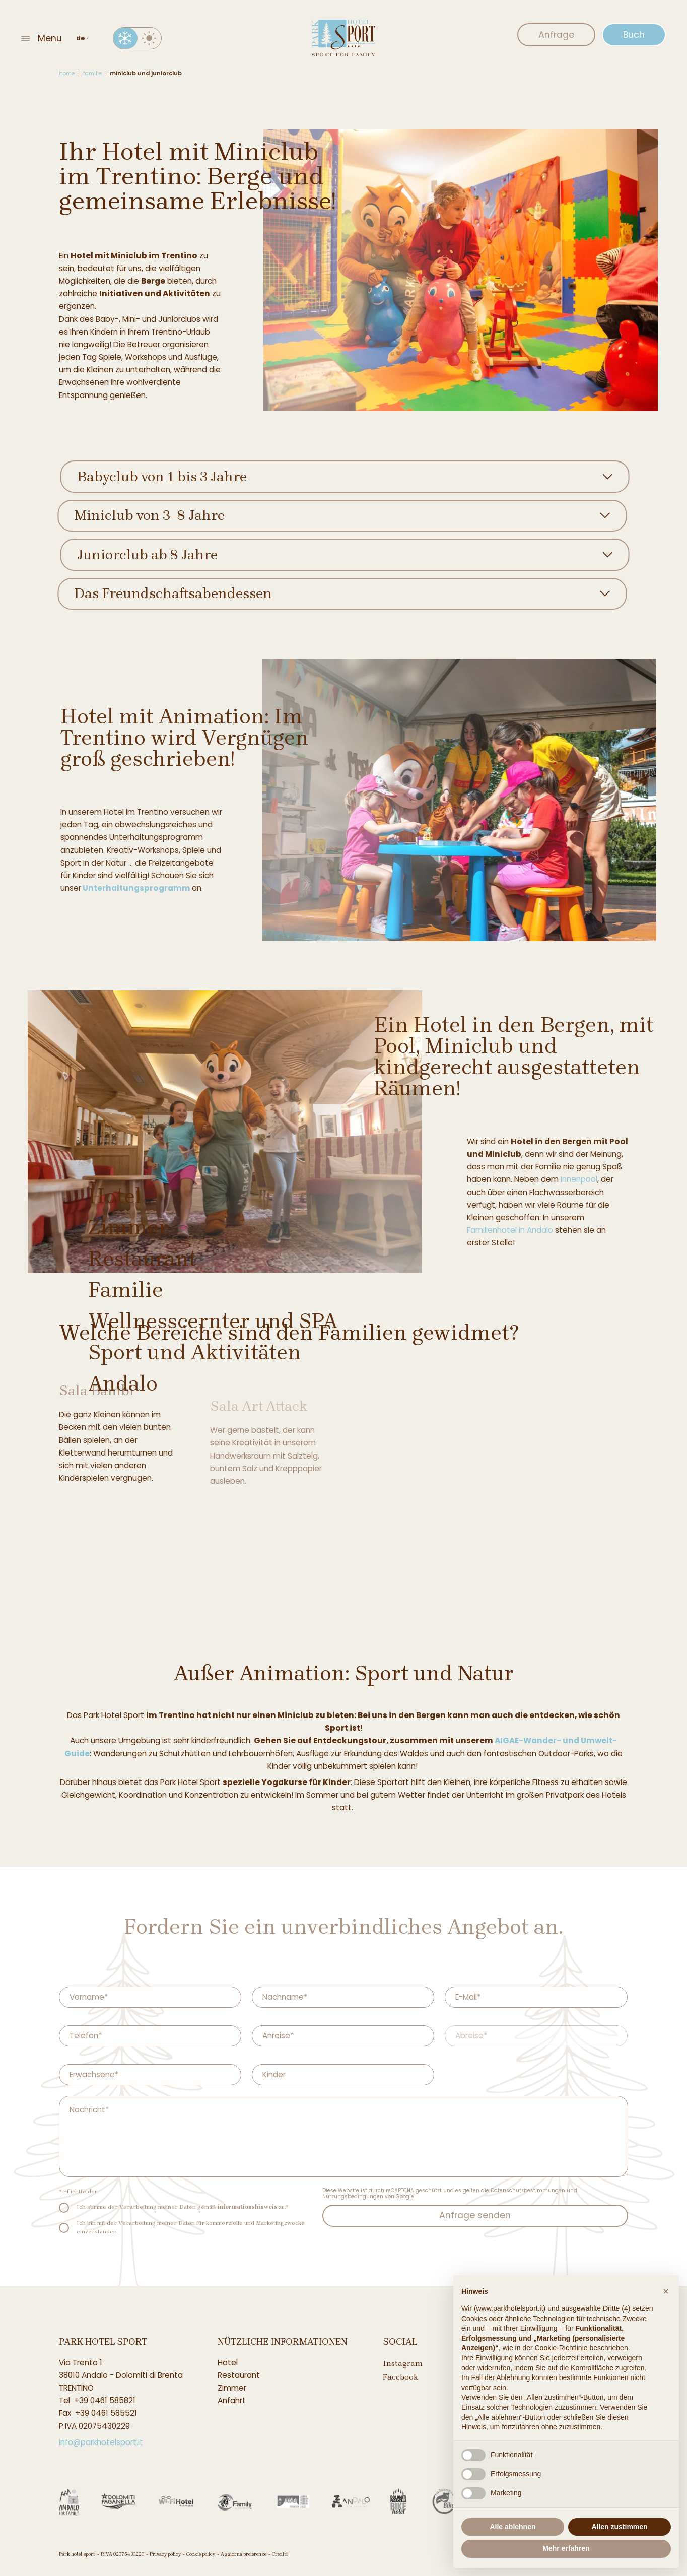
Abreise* (471, 2036)
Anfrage (556, 35)
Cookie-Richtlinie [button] (560, 2348)
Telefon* (86, 2036)
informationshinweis (247, 2207)
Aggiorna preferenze (243, 2554)
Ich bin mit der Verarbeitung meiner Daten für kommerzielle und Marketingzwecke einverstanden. (191, 2227)
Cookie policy (200, 2554)
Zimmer (232, 2388)
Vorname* (89, 1997)
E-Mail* (467, 1997)
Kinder (274, 2075)
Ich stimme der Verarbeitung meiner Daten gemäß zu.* (182, 2207)
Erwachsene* (94, 2075)
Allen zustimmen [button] (619, 2527)
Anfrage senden (475, 2215)
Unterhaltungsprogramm (146, 888)
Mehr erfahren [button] (565, 2548)
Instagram (403, 2363)
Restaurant (239, 2375)
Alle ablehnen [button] (512, 2527)
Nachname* (284, 1997)
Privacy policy (165, 2554)
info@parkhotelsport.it (101, 2442)
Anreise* (278, 2036)
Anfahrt (232, 2400)
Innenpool (589, 1179)
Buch (634, 35)
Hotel (228, 2362)
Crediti (280, 2554)
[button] (666, 2291)
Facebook (400, 2377)
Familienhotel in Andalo (520, 1230)
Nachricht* (89, 2110)
